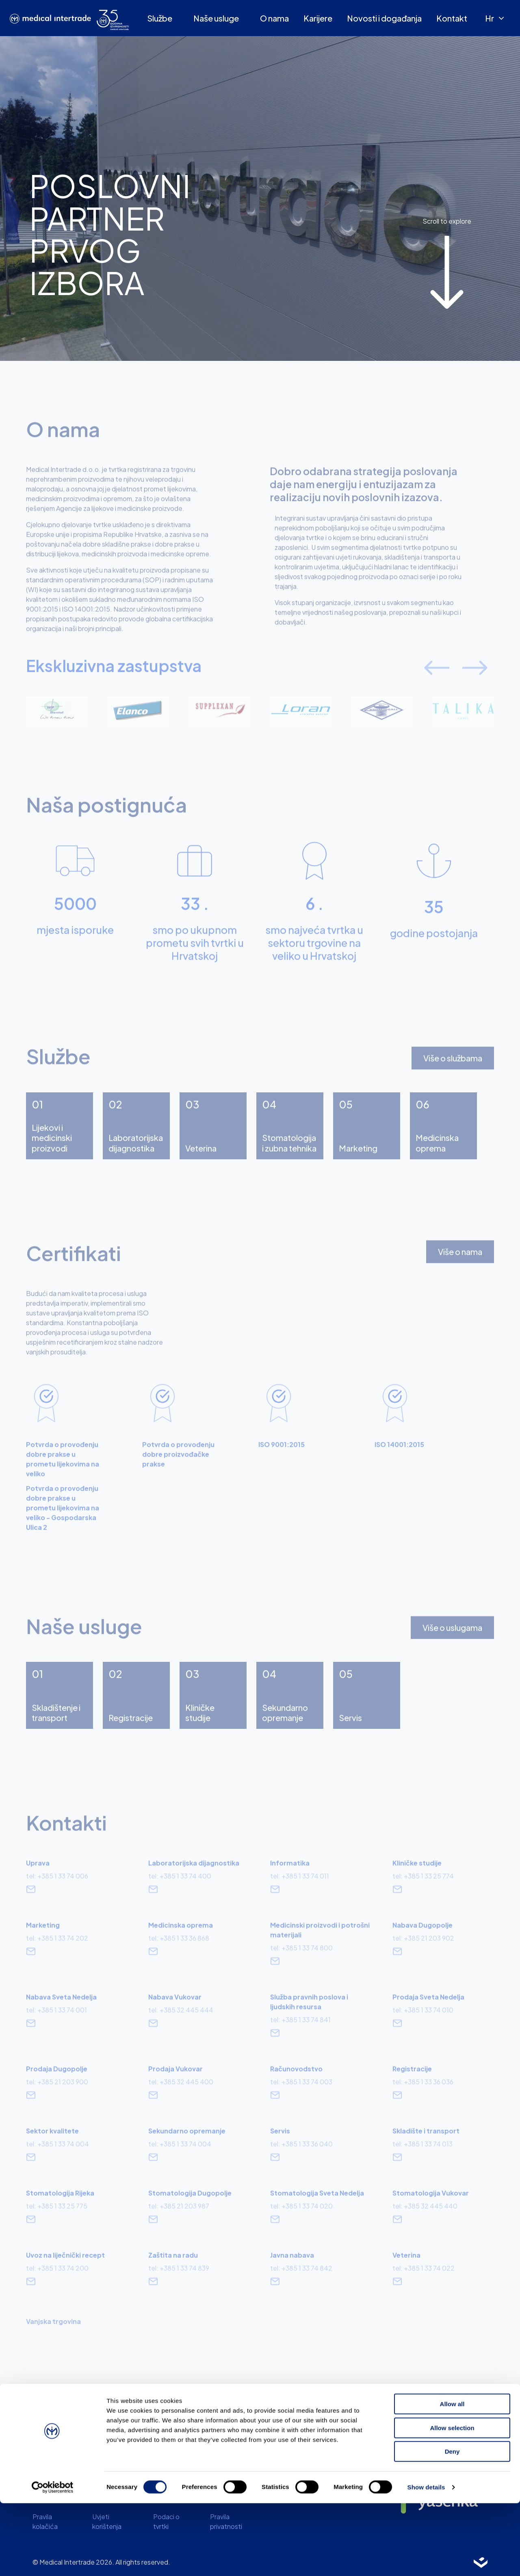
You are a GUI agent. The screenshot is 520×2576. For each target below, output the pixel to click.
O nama (274, 18)
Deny (452, 2524)
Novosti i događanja (384, 18)
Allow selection (452, 2500)
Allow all (452, 2476)
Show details (426, 2560)
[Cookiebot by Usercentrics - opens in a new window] (52, 2560)
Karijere (317, 18)
